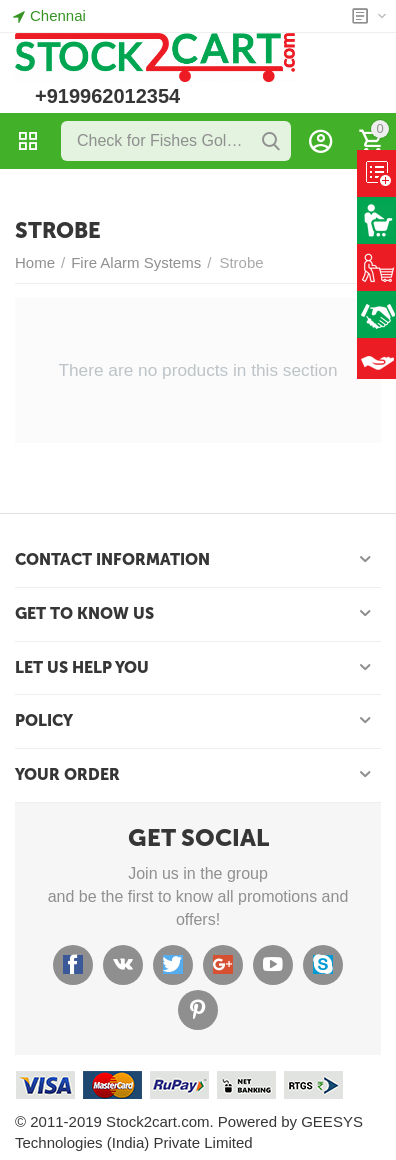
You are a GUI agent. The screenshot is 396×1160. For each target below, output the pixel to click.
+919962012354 (107, 96)
